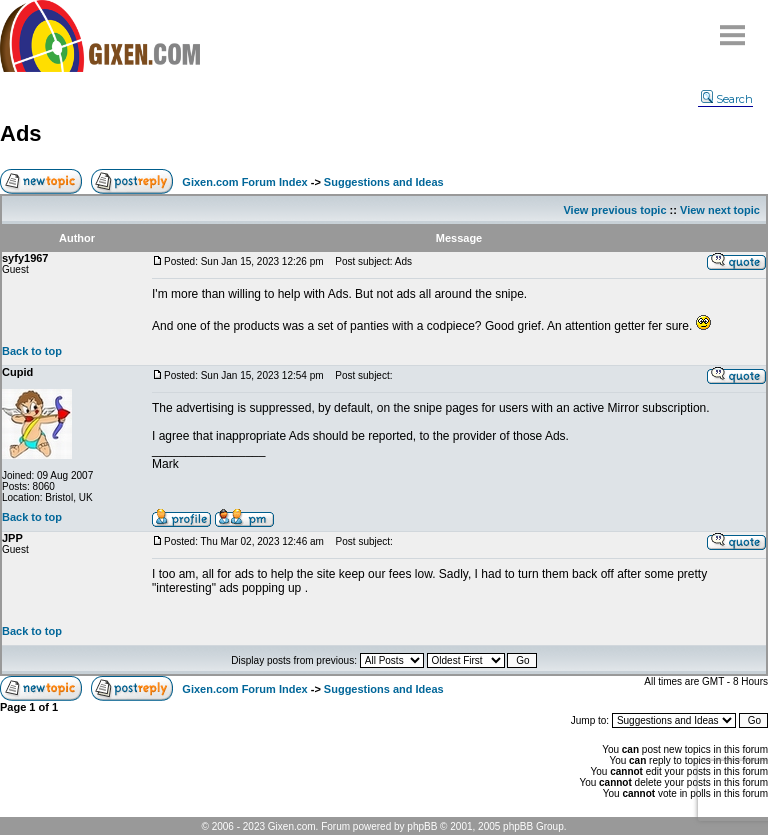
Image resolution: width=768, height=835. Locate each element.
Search (727, 99)
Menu (733, 27)
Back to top (32, 351)
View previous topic (614, 210)
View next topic (720, 210)
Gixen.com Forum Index (244, 182)
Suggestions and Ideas (384, 182)
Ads (21, 133)
